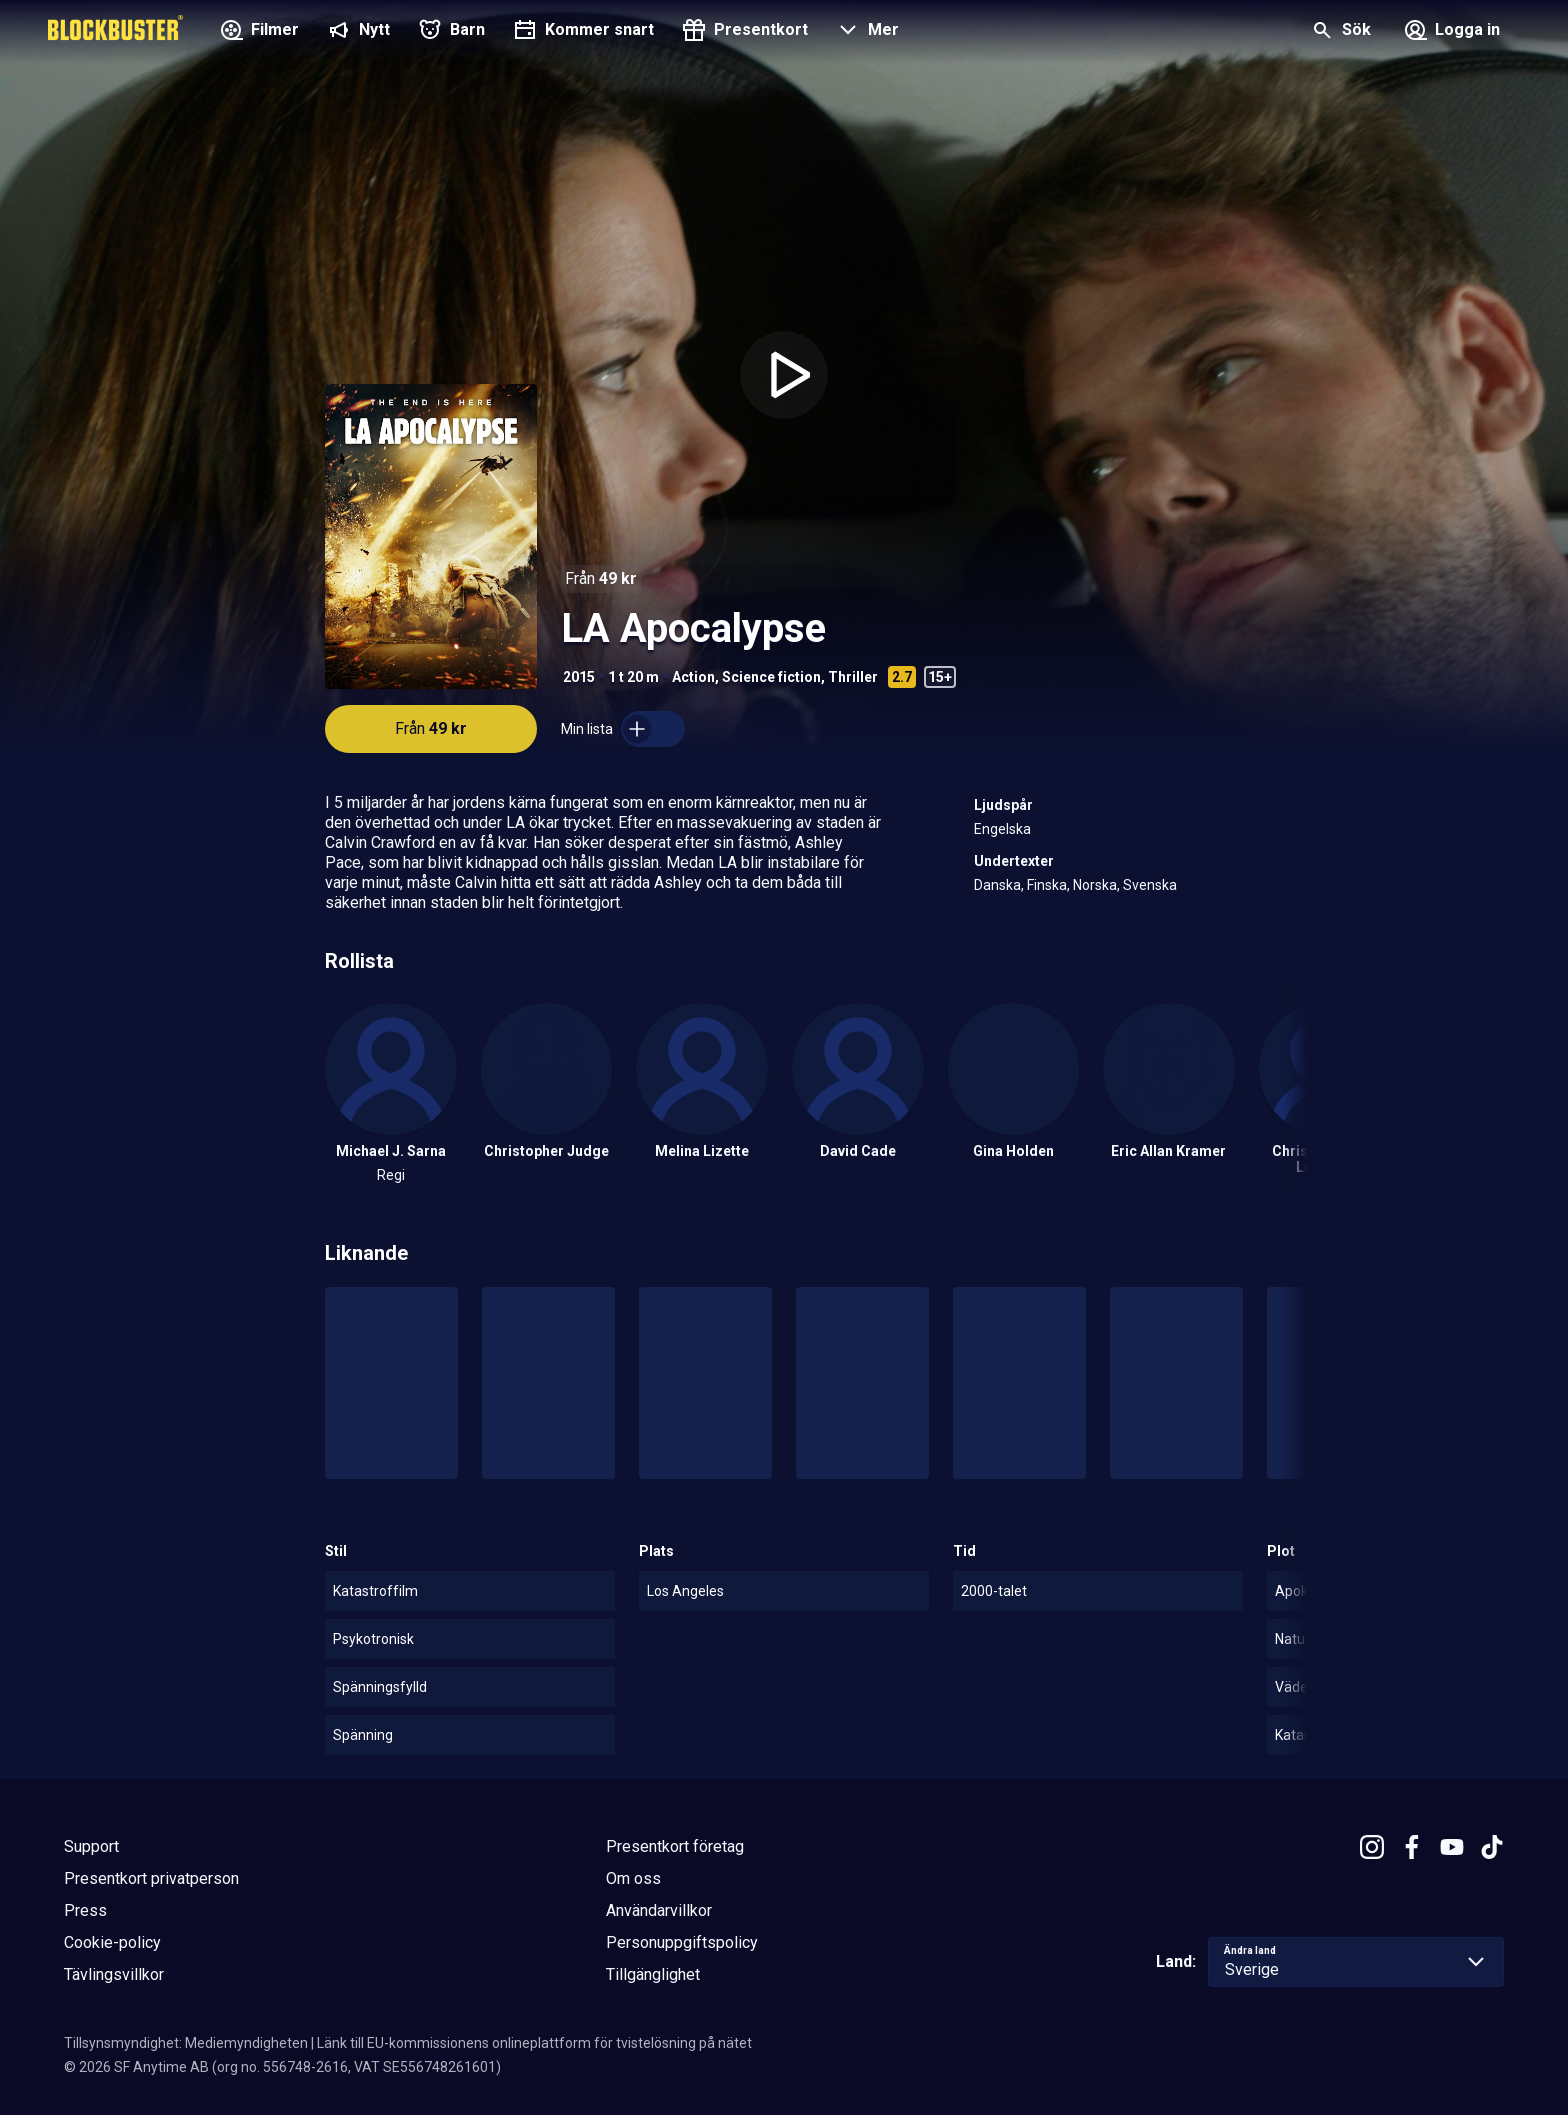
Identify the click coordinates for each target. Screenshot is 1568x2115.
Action (693, 677)
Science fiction (771, 677)
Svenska (1150, 885)
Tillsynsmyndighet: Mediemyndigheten (186, 2043)
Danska (997, 885)
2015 (579, 677)
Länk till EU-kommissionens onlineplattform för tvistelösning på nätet (534, 2043)
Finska (1047, 885)
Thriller (853, 677)
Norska (1095, 885)
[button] (865, 32)
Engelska (1002, 829)
